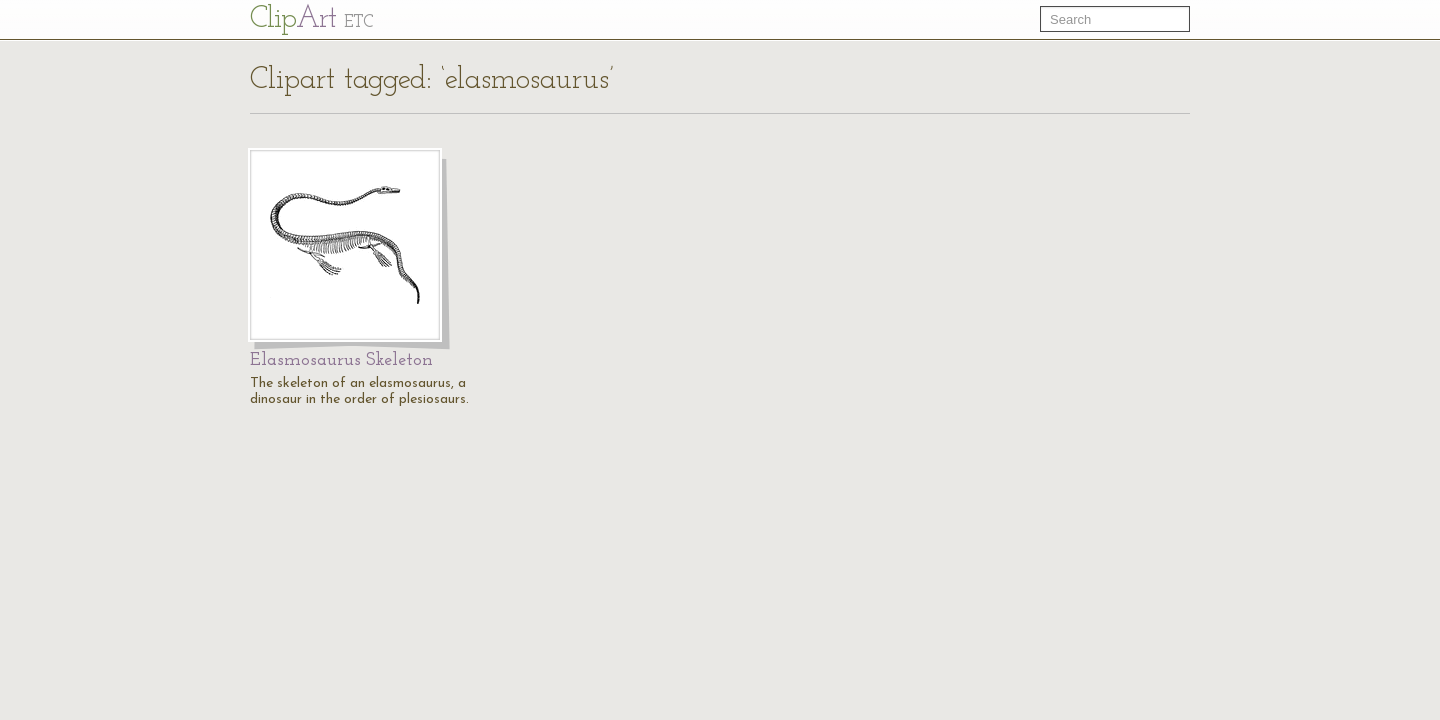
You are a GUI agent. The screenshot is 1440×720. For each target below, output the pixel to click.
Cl (311, 19)
